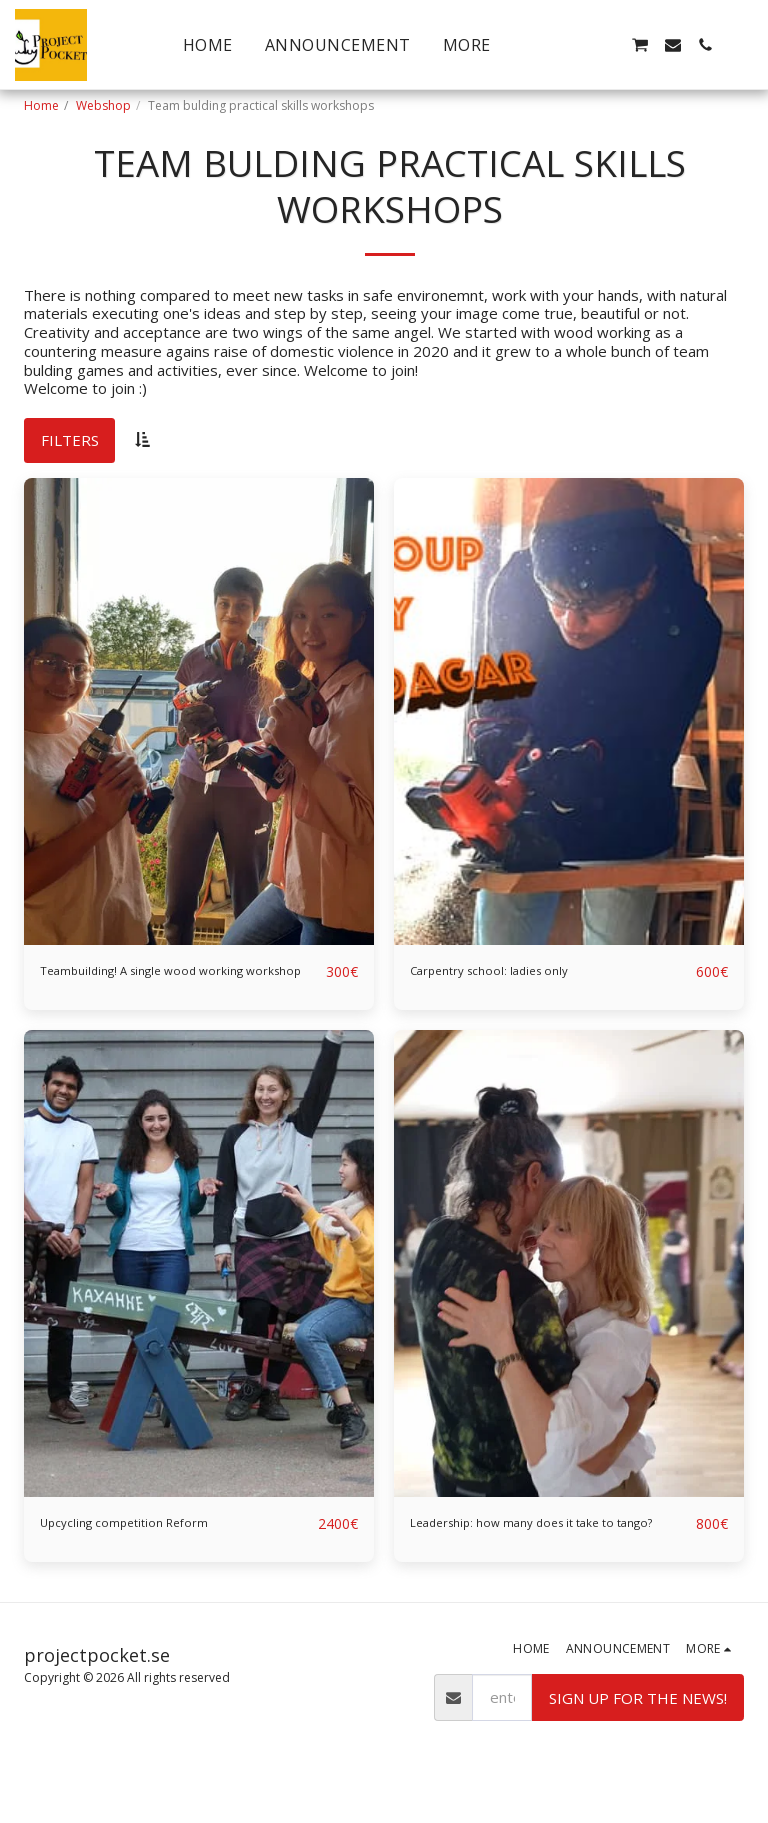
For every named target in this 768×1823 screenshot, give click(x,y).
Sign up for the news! (638, 1745)
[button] (575, 45)
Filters (70, 440)
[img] (199, 711)
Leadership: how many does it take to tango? (539, 1558)
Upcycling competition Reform (143, 1547)
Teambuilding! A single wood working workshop (166, 983)
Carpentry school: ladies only (508, 972)
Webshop (103, 105)
